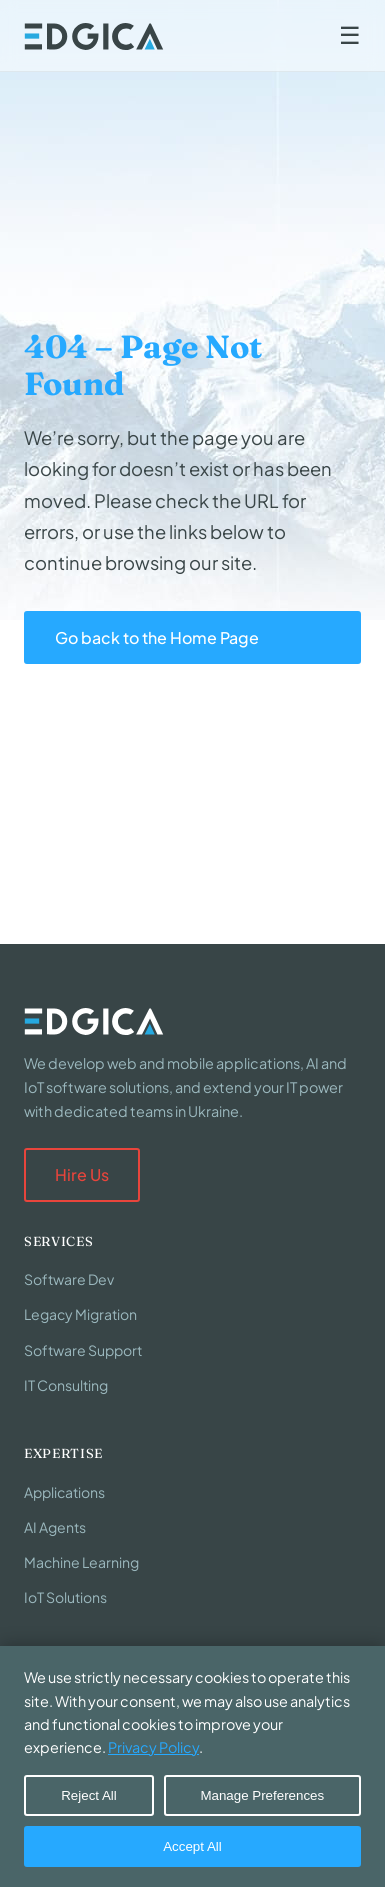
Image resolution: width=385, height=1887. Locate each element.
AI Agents (55, 1527)
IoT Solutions (65, 1597)
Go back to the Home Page (157, 637)
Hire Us (82, 1174)
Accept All (192, 1846)
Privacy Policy (153, 1747)
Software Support (83, 1350)
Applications (64, 1492)
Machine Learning (81, 1562)
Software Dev (69, 1279)
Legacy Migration (80, 1314)
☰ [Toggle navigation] (350, 35)
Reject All (89, 1795)
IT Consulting (66, 1385)
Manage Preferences (262, 1795)
